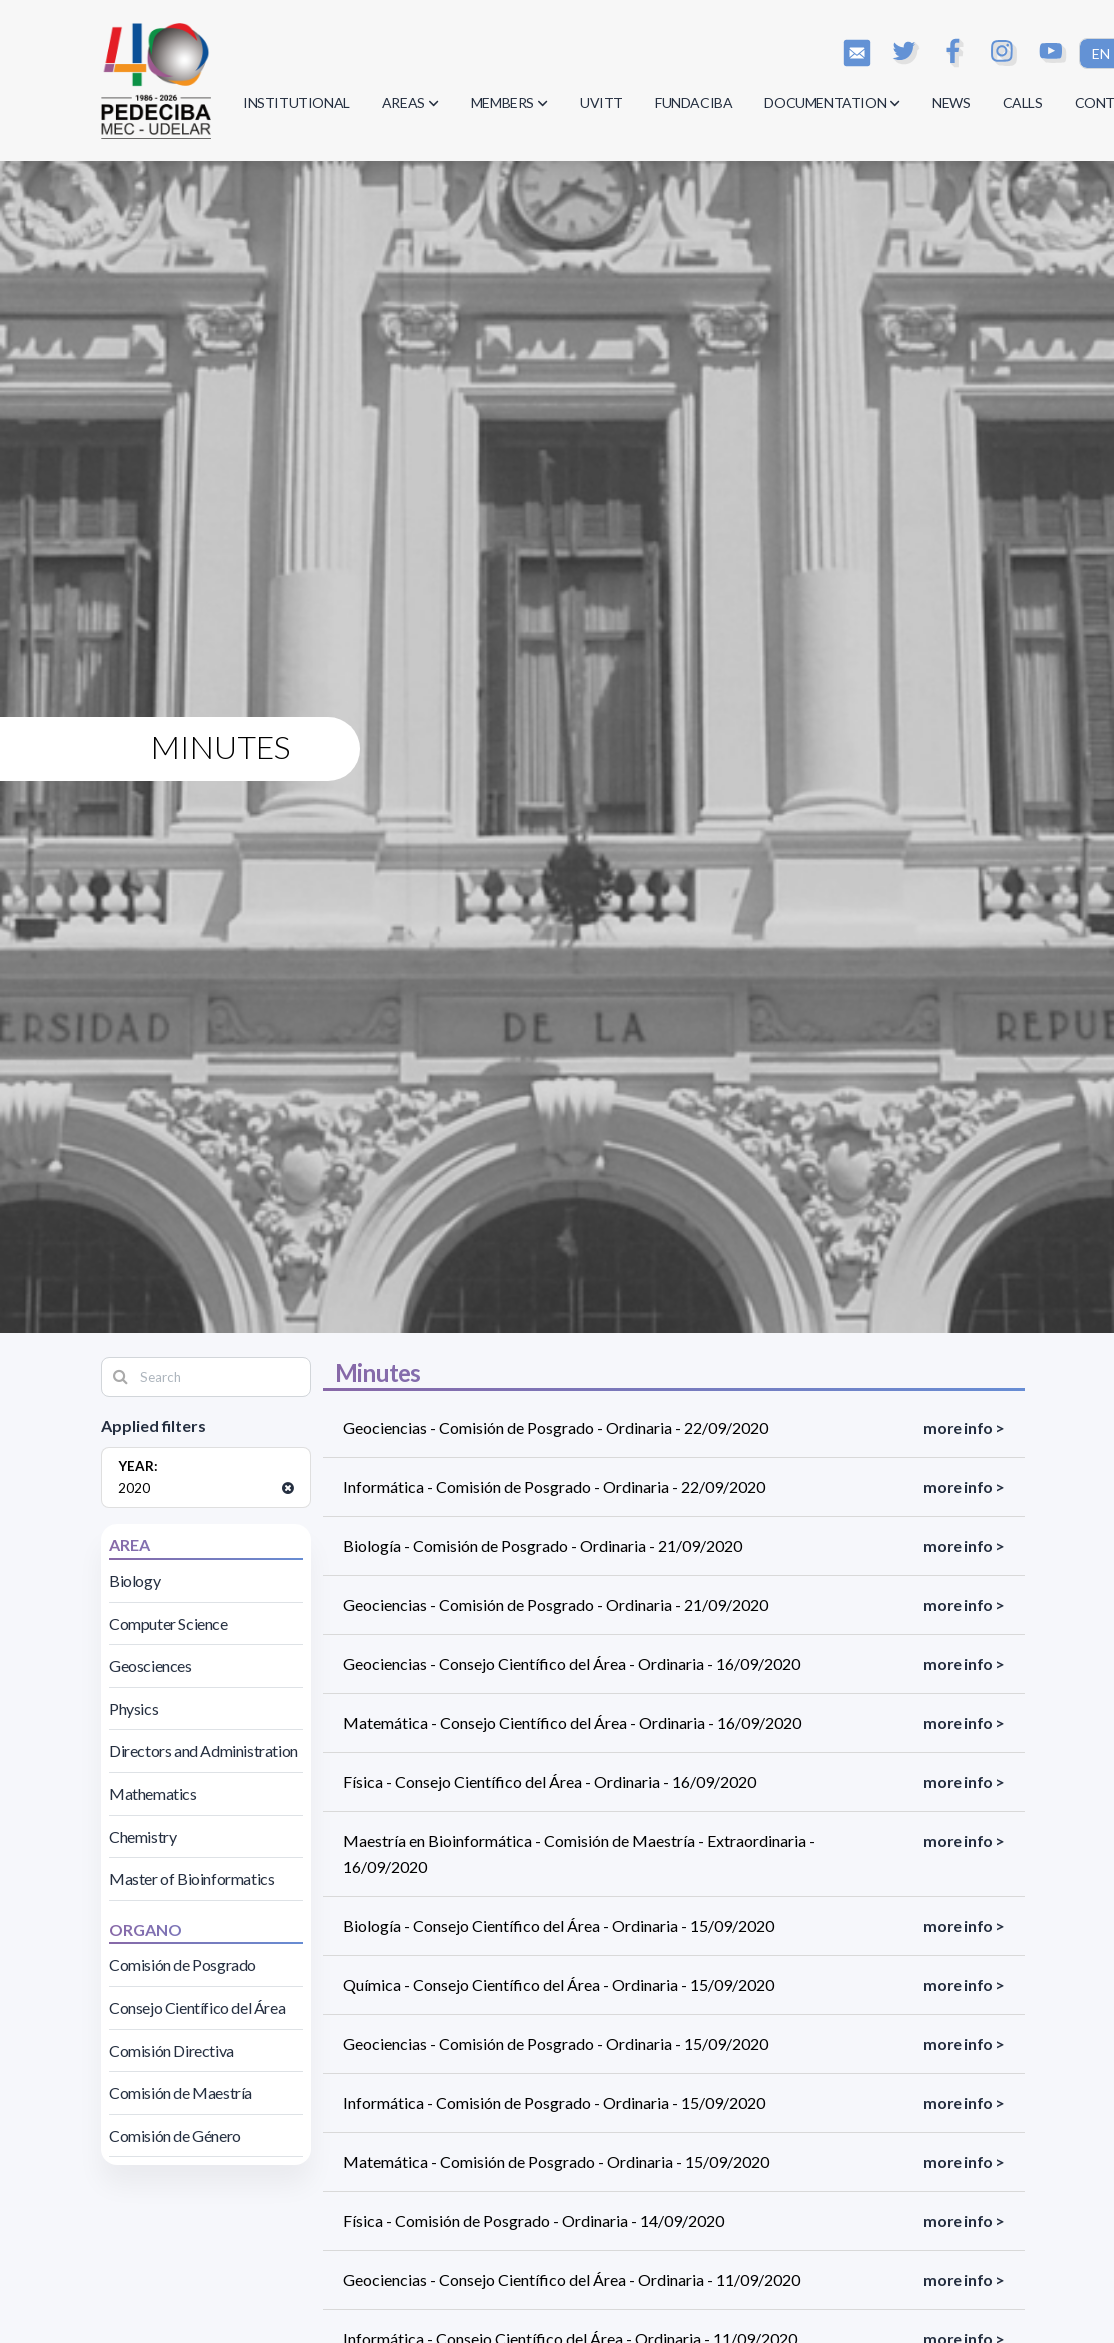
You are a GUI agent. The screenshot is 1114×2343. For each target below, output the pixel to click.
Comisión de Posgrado (182, 1964)
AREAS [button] (410, 102)
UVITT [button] (601, 102)
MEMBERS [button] (509, 102)
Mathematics (153, 1793)
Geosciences (150, 1665)
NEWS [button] (951, 102)
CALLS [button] (1023, 102)
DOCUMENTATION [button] (832, 102)
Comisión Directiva (171, 2050)
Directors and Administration (203, 1750)
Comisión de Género (175, 2135)
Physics (133, 1708)
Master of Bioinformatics (191, 1878)
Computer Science (168, 1623)
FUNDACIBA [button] (693, 102)
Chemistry (142, 1836)
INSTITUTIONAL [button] (296, 102)
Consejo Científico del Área (197, 2007)
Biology (134, 1580)
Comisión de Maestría (180, 2092)
